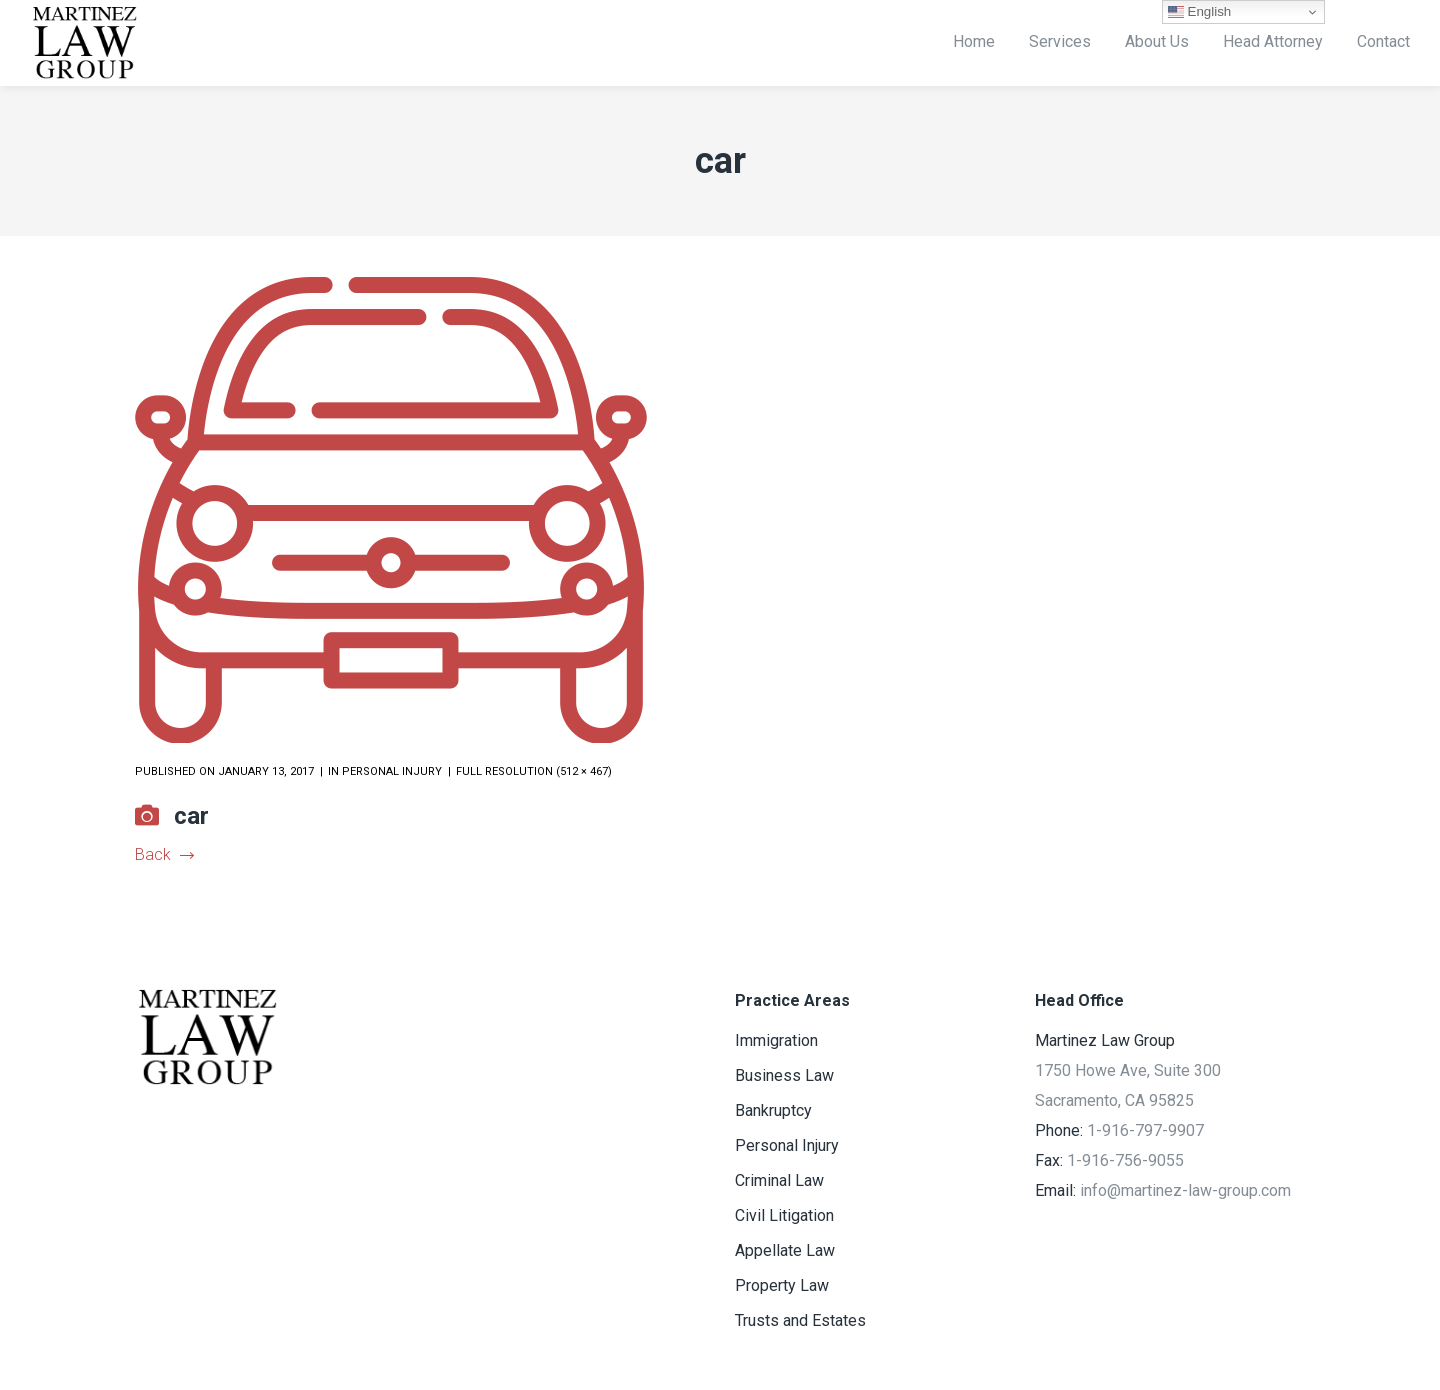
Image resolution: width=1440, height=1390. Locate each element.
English (1199, 12)
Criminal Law (779, 1180)
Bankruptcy (773, 1110)
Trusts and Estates (800, 1320)
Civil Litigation (784, 1215)
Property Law (782, 1285)
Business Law (784, 1075)
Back (164, 854)
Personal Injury (392, 771)
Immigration (776, 1040)
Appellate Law (785, 1250)
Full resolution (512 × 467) (534, 771)
